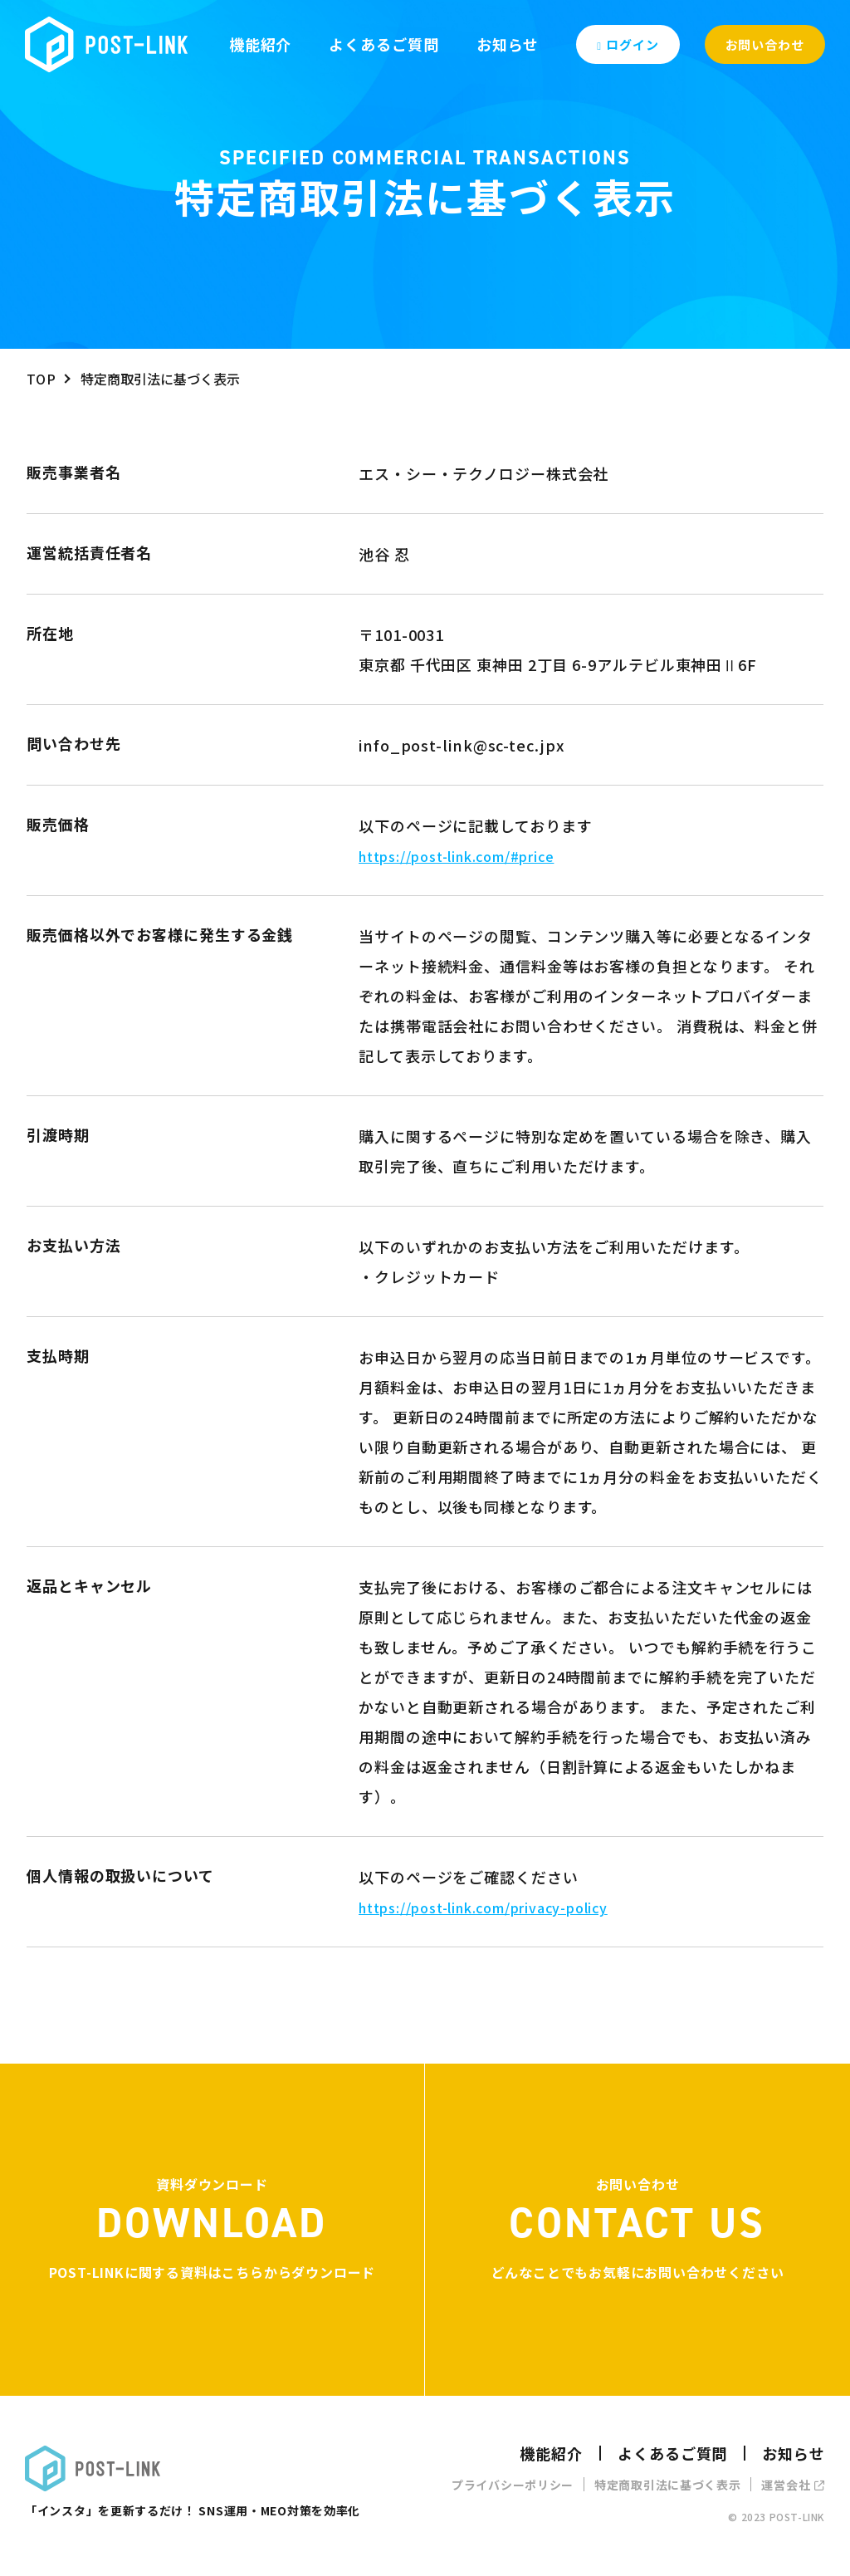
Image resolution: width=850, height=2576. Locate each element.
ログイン (627, 44)
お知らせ (508, 44)
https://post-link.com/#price (456, 856)
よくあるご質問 (383, 44)
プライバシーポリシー (513, 2484)
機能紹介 (260, 44)
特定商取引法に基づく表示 (667, 2484)
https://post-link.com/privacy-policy (483, 1907)
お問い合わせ (764, 44)
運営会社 (793, 2485)
